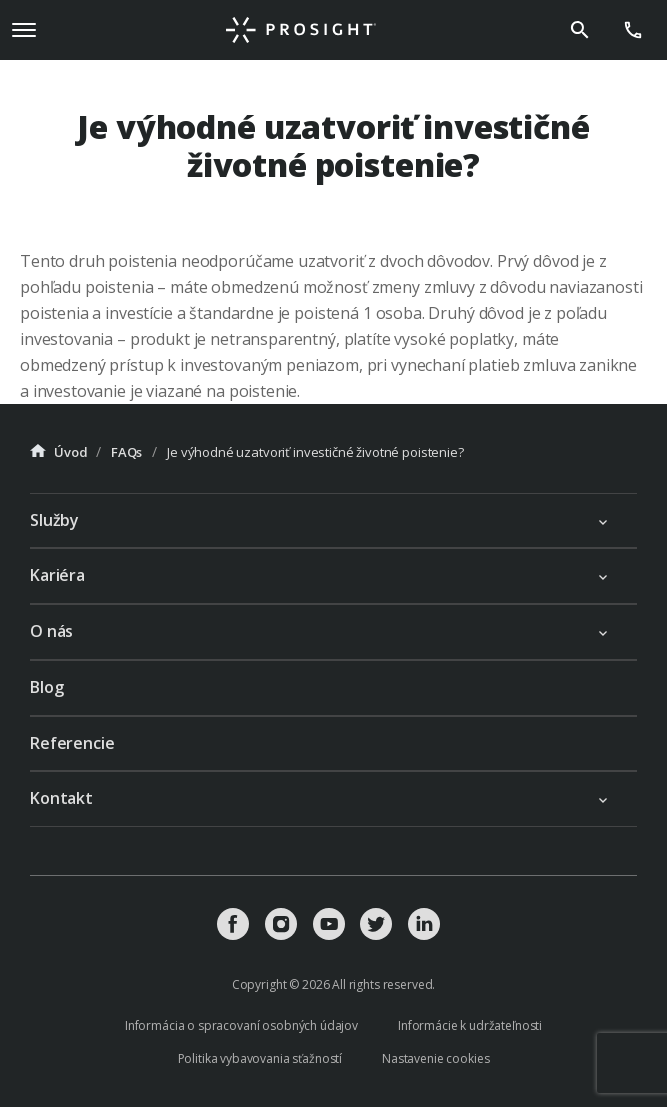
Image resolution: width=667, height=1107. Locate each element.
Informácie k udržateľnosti (470, 1025)
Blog (46, 687)
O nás (51, 631)
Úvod (58, 452)
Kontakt (61, 798)
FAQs (126, 452)
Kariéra (57, 575)
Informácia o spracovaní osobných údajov (241, 1025)
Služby (54, 520)
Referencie (72, 743)
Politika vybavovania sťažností (260, 1058)
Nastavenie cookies (435, 1058)
